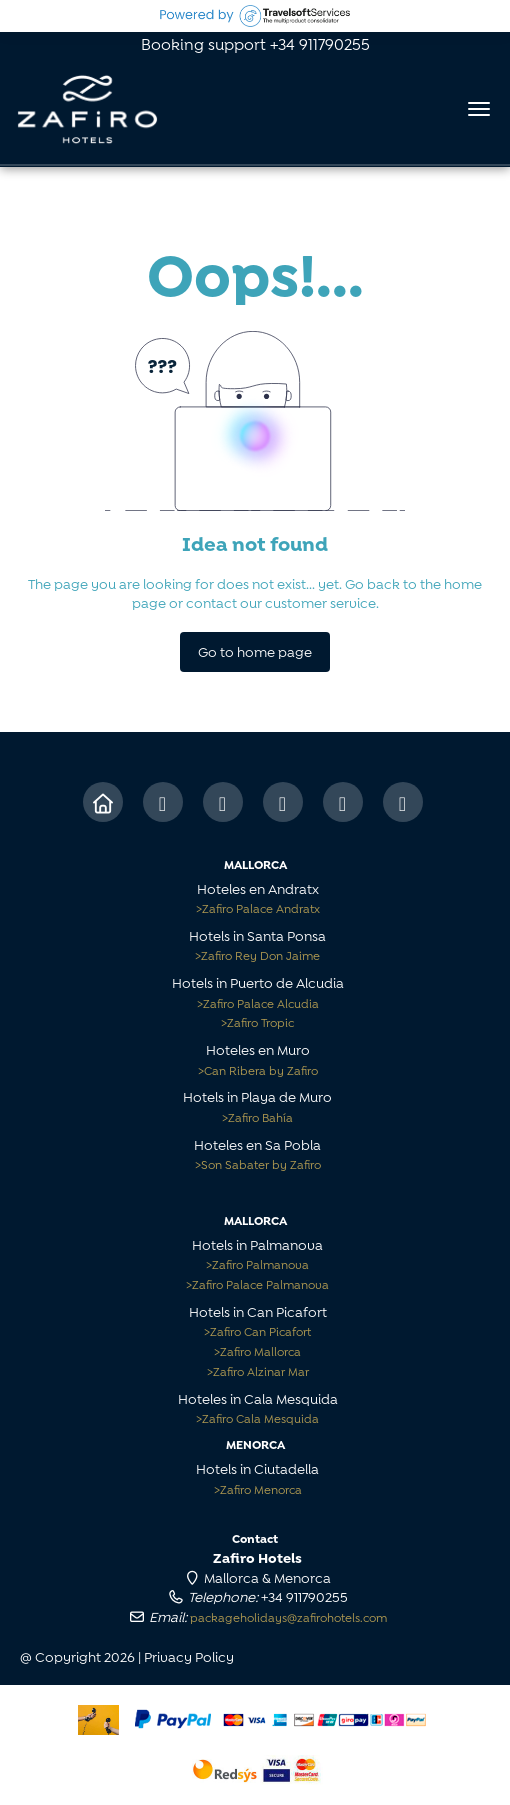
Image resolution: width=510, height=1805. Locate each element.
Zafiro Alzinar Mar (258, 1370)
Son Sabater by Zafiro (258, 1163)
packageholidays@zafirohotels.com (288, 1616)
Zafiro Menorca (258, 1488)
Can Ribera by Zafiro (258, 1069)
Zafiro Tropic (257, 1021)
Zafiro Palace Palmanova (257, 1283)
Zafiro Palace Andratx (258, 907)
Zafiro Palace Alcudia (258, 1002)
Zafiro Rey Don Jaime (257, 954)
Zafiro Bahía (257, 1116)
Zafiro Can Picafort (257, 1330)
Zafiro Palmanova (257, 1263)
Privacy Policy (189, 1655)
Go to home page (255, 650)
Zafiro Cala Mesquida (257, 1417)
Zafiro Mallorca (257, 1350)
